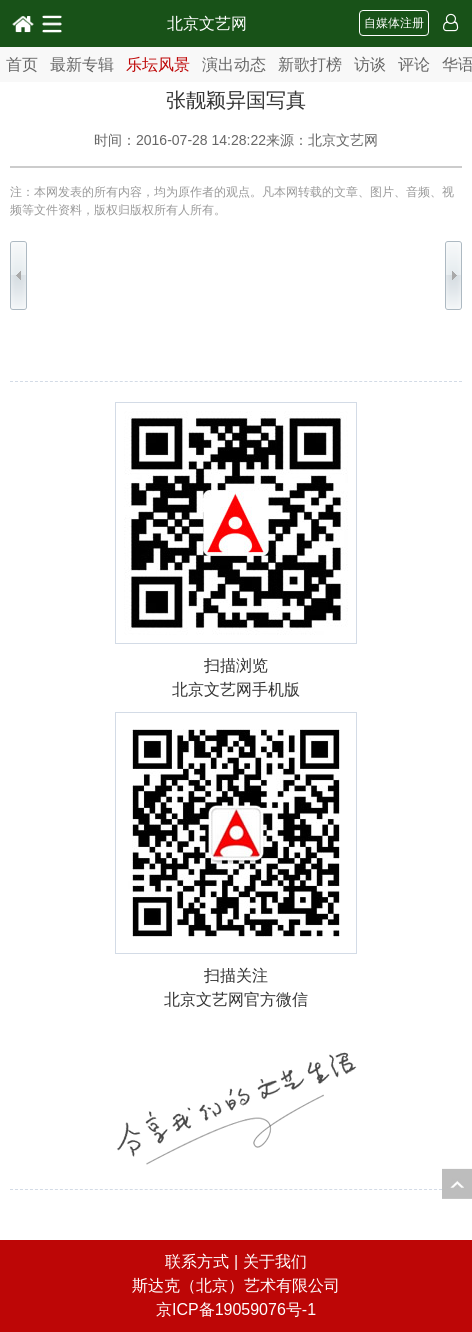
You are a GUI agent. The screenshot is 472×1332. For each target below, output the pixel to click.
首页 (22, 64)
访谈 (370, 64)
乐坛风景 (158, 64)
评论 (414, 64)
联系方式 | (203, 1261)
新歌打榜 (310, 64)
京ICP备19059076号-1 (236, 1309)
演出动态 (234, 64)
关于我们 (275, 1261)
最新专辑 (82, 64)
